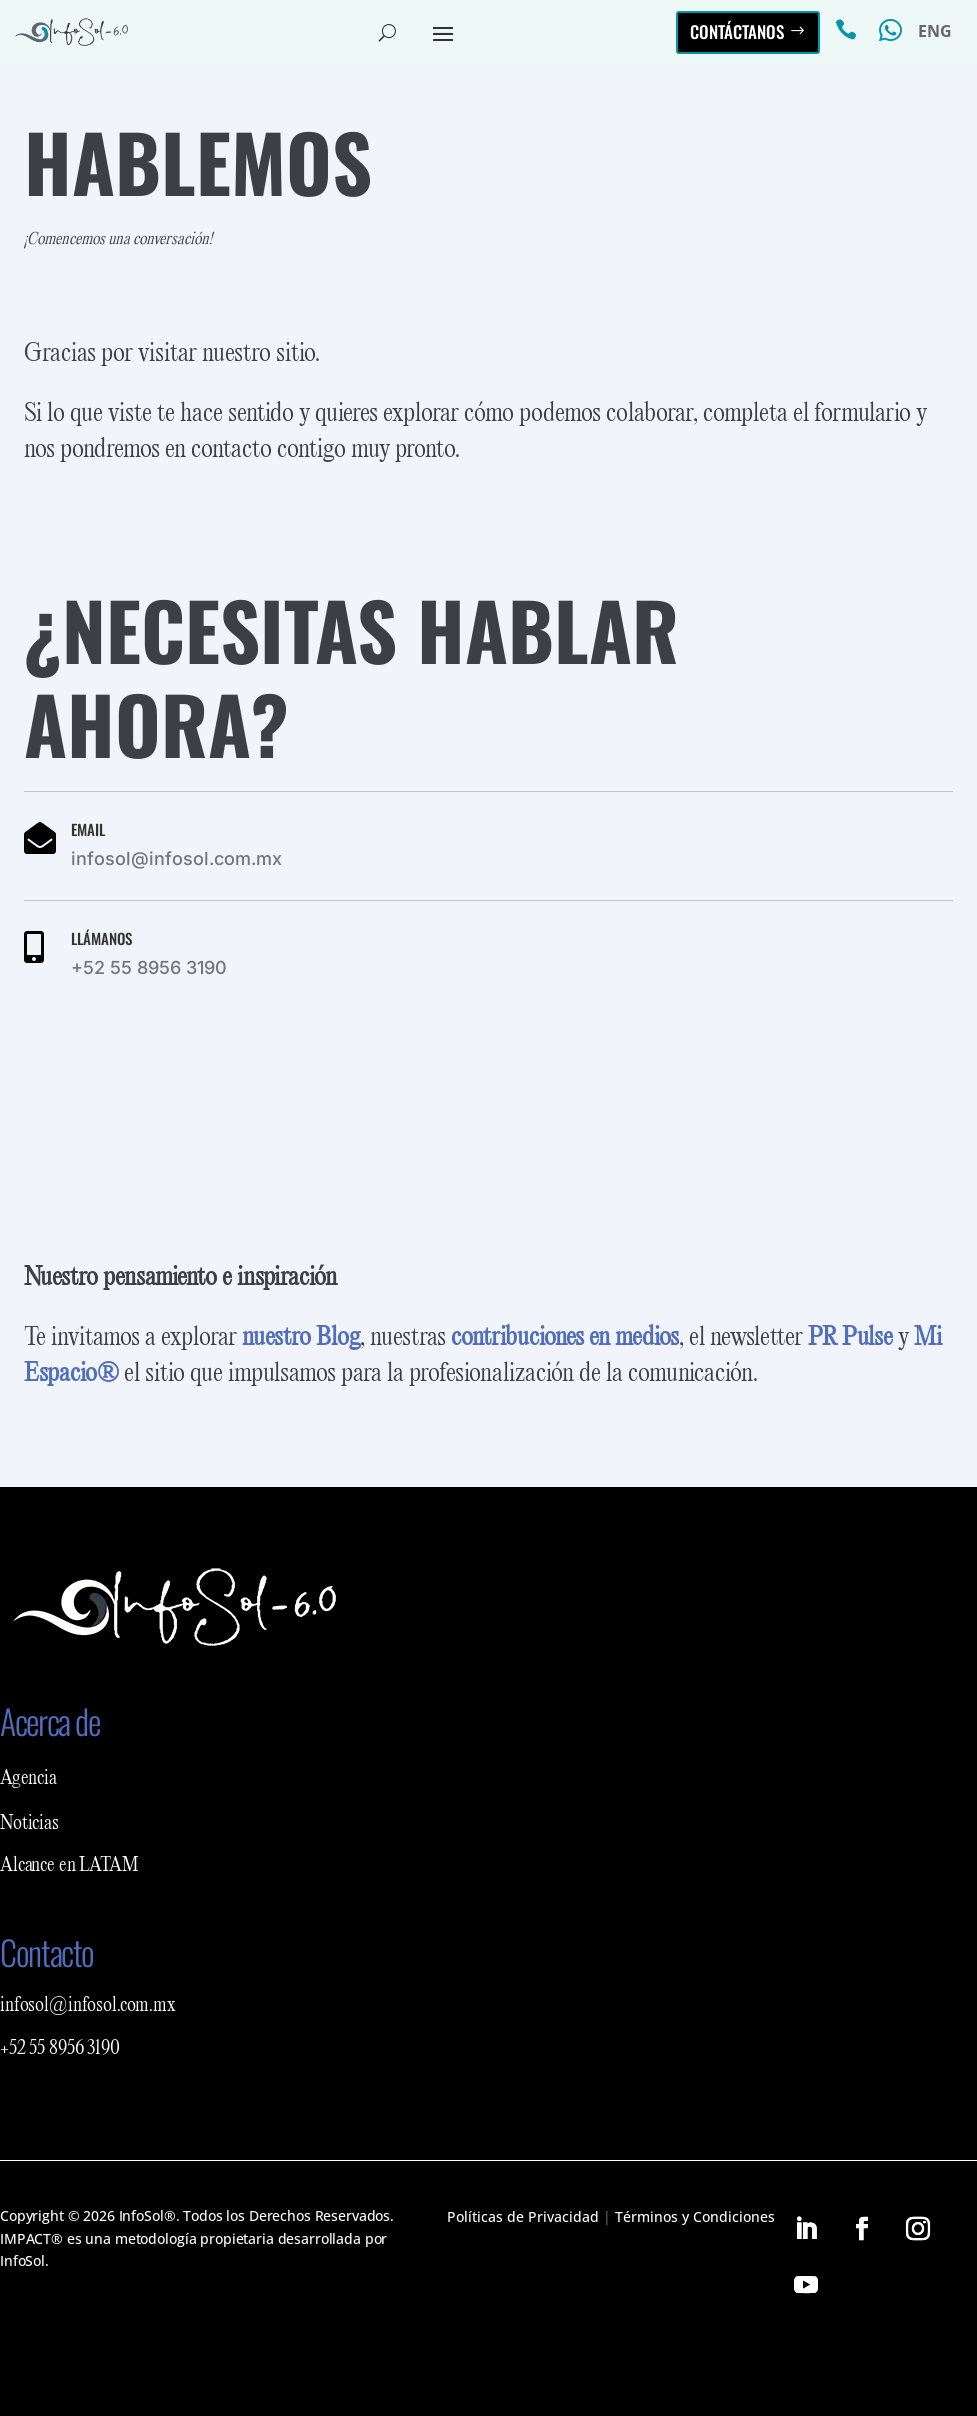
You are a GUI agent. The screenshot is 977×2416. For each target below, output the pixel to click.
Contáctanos (737, 31)
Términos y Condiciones (695, 2216)
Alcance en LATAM (69, 1866)
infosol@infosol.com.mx (88, 2006)
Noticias (29, 1824)
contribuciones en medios (565, 1338)
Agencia (28, 1779)
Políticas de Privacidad (523, 2216)
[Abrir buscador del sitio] (387, 32)
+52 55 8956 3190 (60, 2049)
